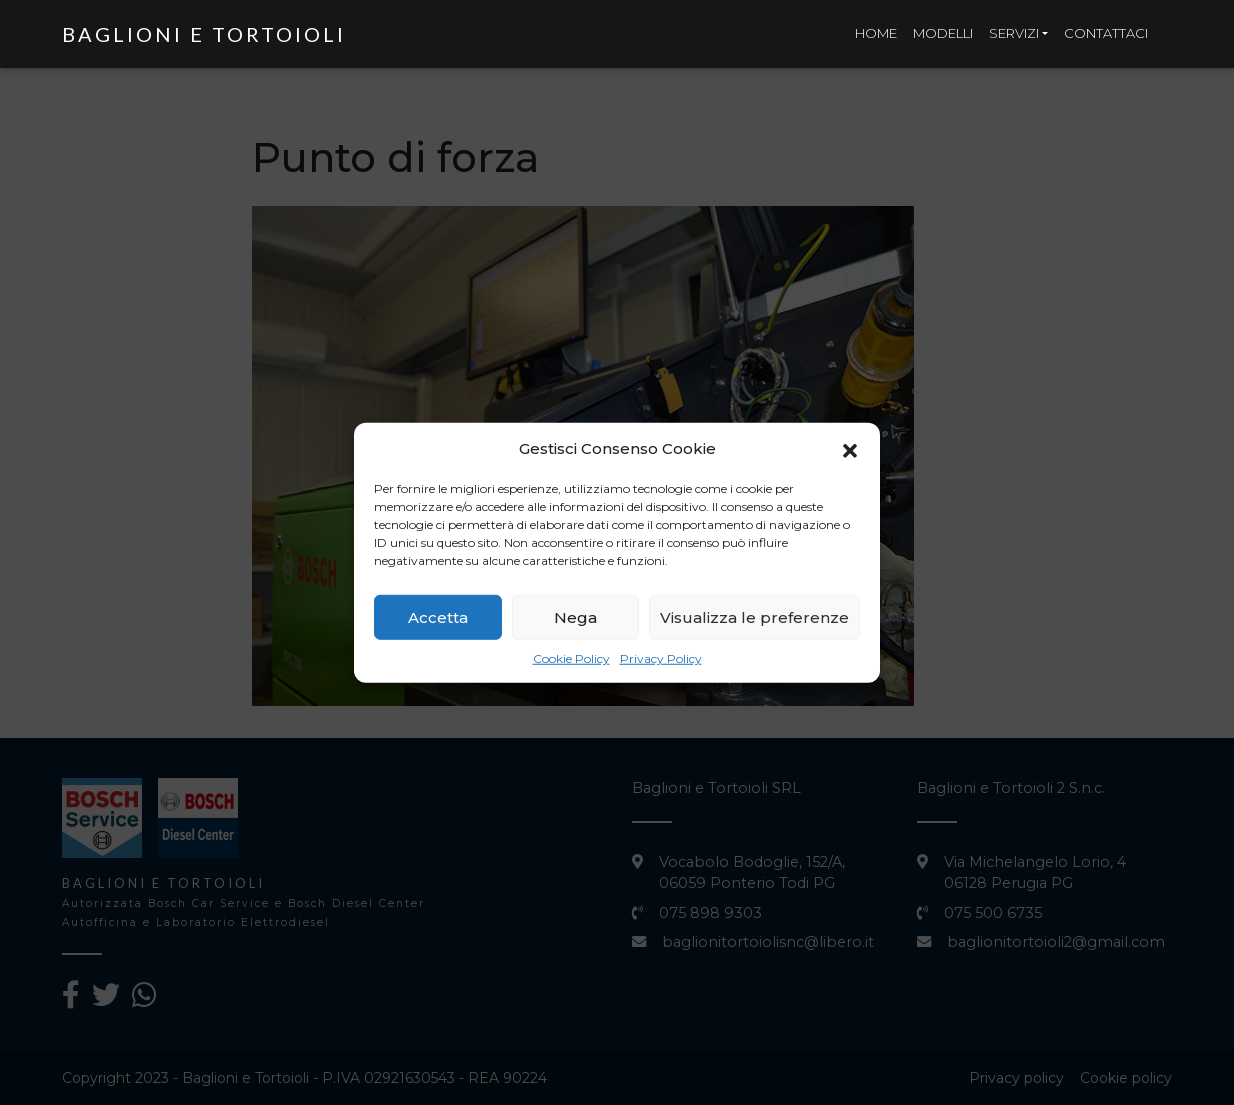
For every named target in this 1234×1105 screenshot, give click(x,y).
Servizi (1014, 33)
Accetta (438, 622)
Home (876, 33)
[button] (850, 454)
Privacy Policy (661, 663)
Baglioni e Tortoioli (204, 34)
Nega (575, 622)
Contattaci (1106, 33)
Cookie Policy (571, 663)
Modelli (943, 33)
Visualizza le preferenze (754, 622)
